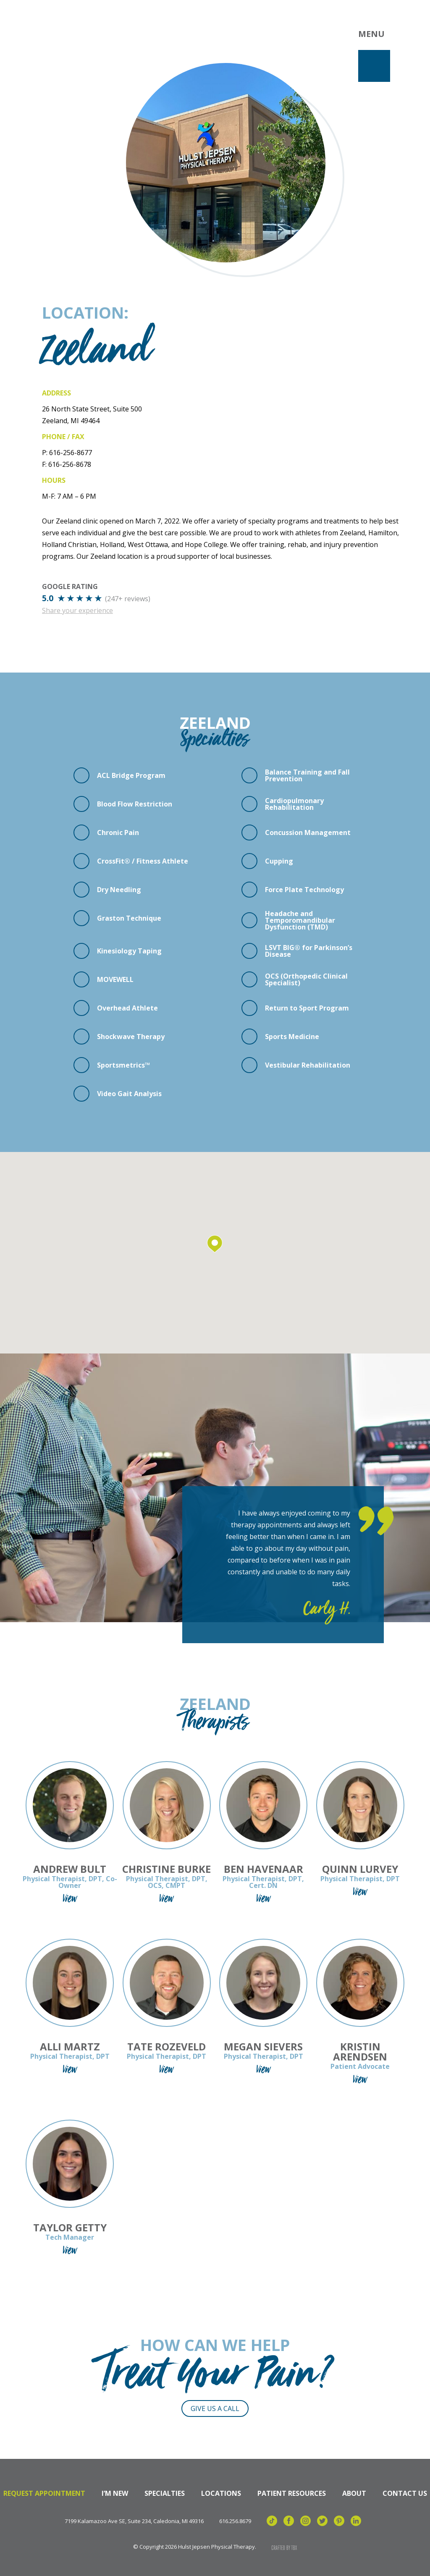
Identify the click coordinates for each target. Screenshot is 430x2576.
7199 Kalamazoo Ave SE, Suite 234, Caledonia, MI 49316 (134, 2521)
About (354, 2493)
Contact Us (405, 2493)
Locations (221, 2493)
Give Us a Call (215, 2408)
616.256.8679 (235, 2521)
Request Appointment (44, 2493)
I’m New (115, 2493)
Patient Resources (291, 2493)
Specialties (164, 2493)
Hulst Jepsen (79, 35)
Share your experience (77, 610)
